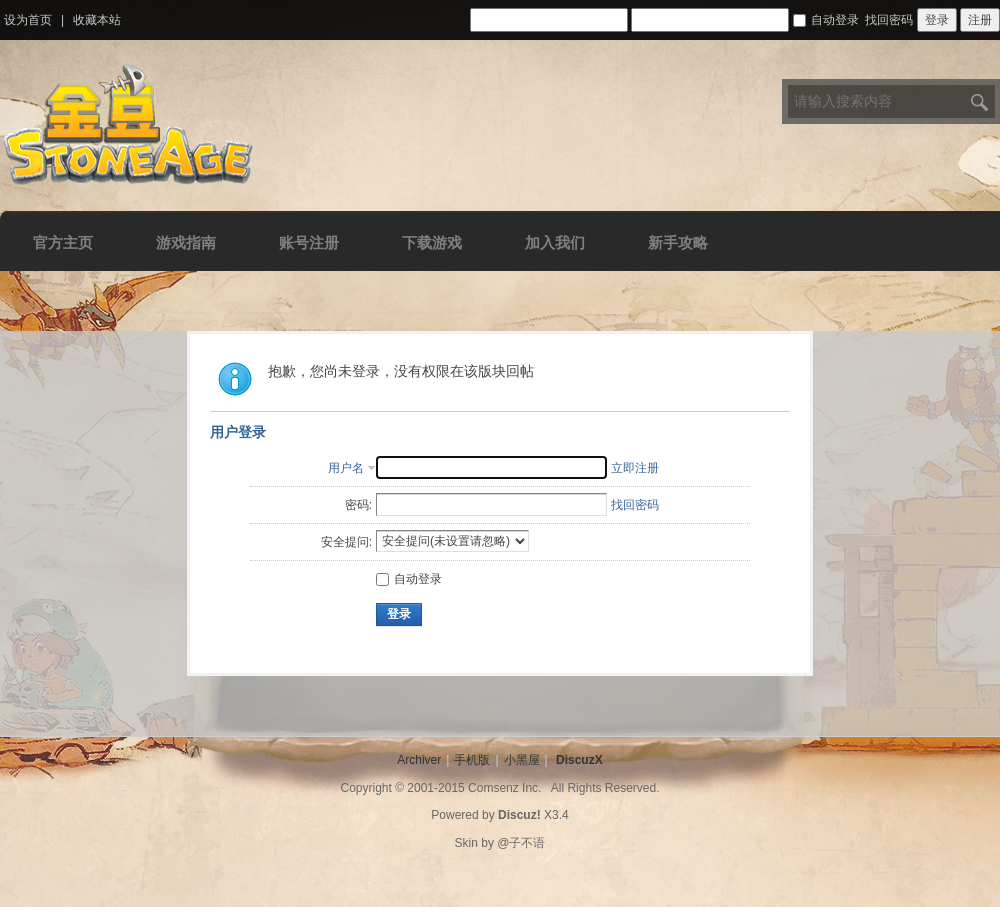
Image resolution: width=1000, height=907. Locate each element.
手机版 (472, 760)
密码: (358, 505)
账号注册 (309, 242)
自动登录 (826, 20)
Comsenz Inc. (504, 788)
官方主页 (63, 242)
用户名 (346, 468)
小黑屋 (522, 760)
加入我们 (555, 242)
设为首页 (28, 20)
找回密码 (889, 20)
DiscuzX (579, 760)
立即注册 (635, 468)
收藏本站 (97, 20)
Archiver (419, 760)
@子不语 (521, 843)
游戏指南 (186, 242)
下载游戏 (432, 242)
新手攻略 (678, 242)
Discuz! (519, 815)
